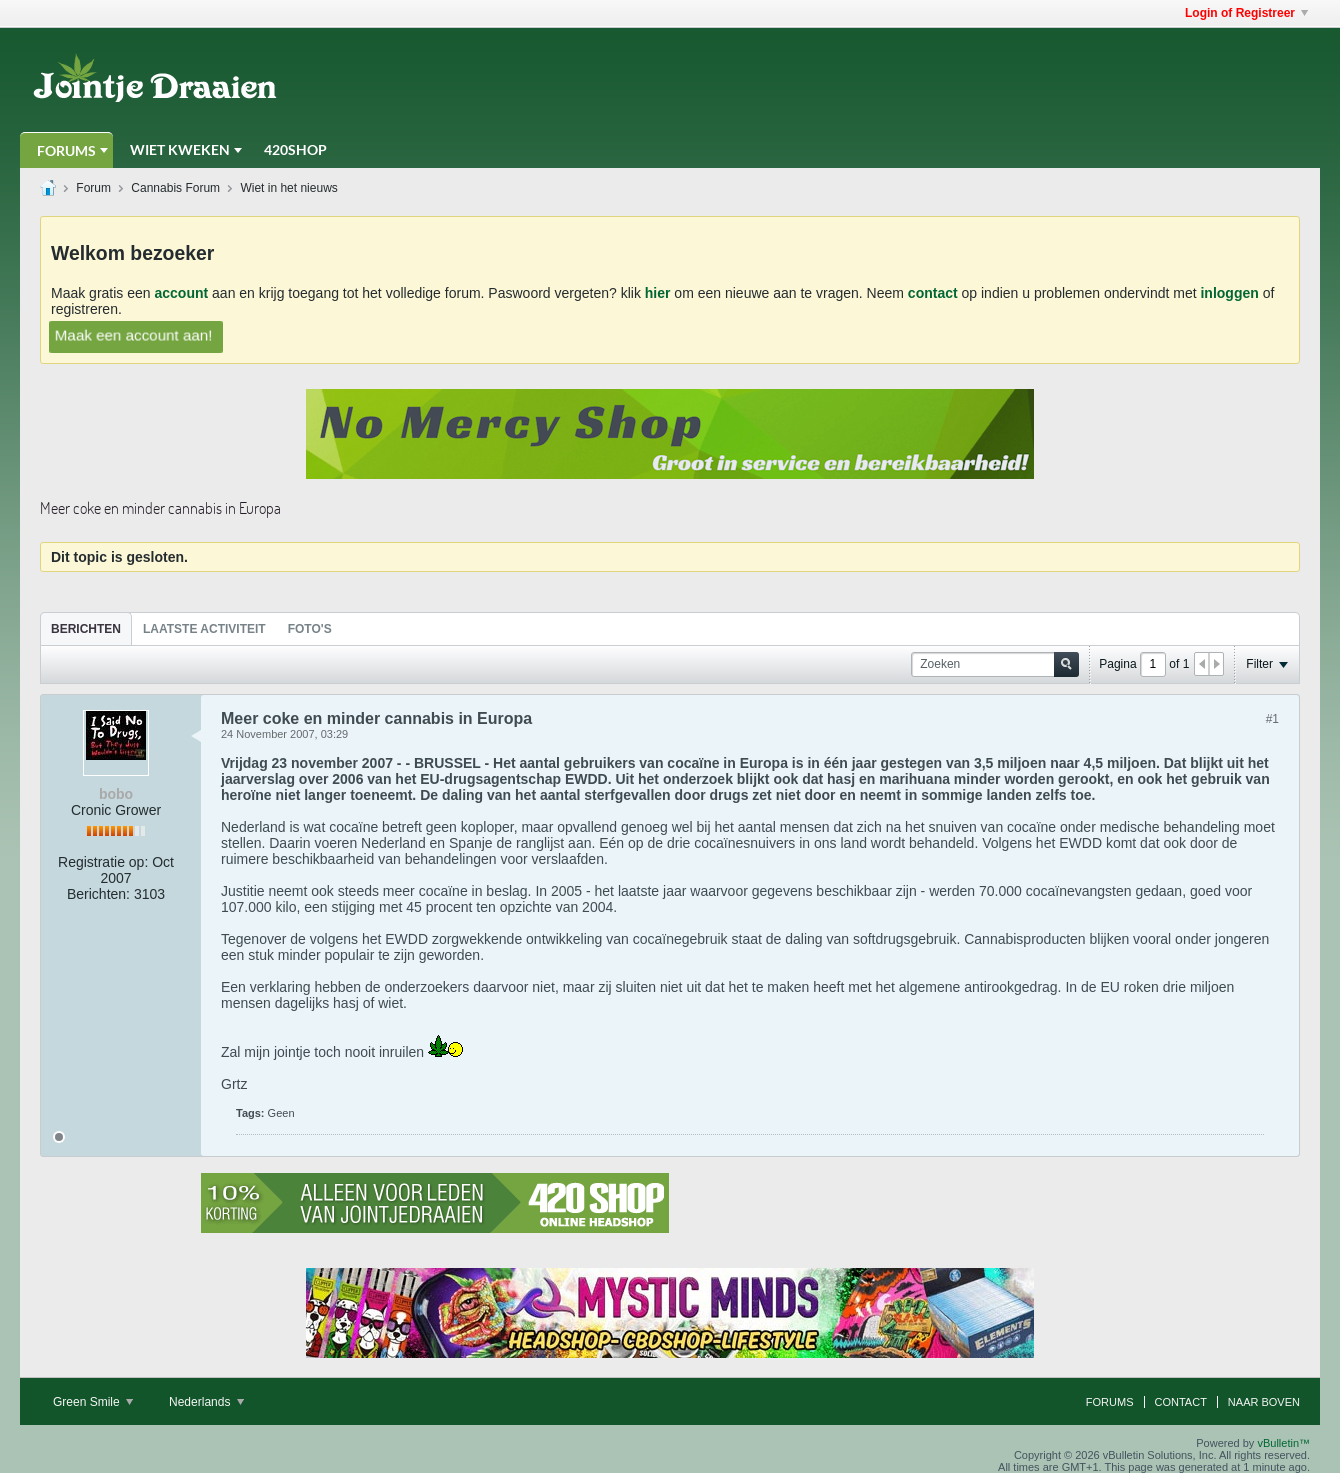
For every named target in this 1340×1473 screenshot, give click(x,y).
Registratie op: (103, 862)
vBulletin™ (1283, 1443)
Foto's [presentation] (310, 629)
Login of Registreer (1246, 13)
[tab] (86, 628)
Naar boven (1264, 1402)
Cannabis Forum (175, 188)
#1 (1272, 719)
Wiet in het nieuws (288, 188)
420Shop (295, 149)
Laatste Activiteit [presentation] (204, 629)
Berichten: (98, 894)
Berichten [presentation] (86, 629)
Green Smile (93, 1402)
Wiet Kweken (180, 149)
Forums (66, 150)
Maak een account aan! (133, 334)
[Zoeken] (995, 664)
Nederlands (206, 1402)
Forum (93, 188)
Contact (1181, 1402)
